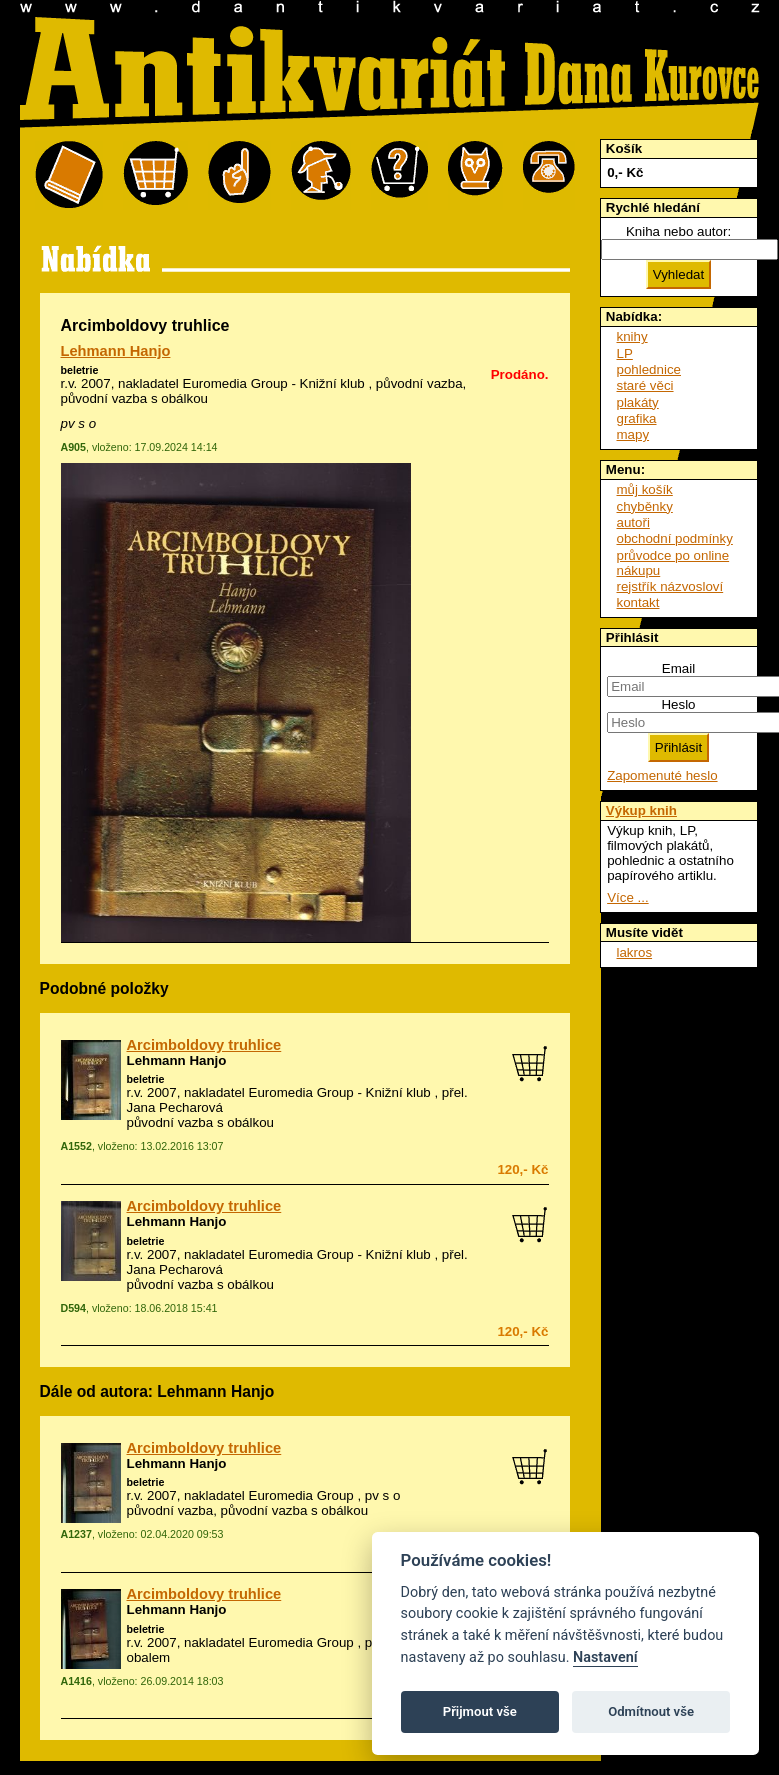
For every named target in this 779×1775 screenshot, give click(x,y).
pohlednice (649, 369)
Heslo (678, 704)
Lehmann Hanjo (116, 351)
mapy (633, 434)
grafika (637, 418)
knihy (632, 336)
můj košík (645, 489)
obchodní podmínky (675, 538)
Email (678, 668)
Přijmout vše (480, 1711)
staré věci (645, 385)
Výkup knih (641, 810)
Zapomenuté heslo (662, 775)
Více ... (627, 897)
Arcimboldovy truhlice (204, 1045)
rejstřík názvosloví (670, 586)
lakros (635, 952)
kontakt (638, 602)
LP (625, 353)
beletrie (80, 370)
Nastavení (605, 1657)
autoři (633, 522)
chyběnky (645, 506)
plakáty (638, 402)
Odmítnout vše (651, 1711)
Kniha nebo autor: (678, 231)
